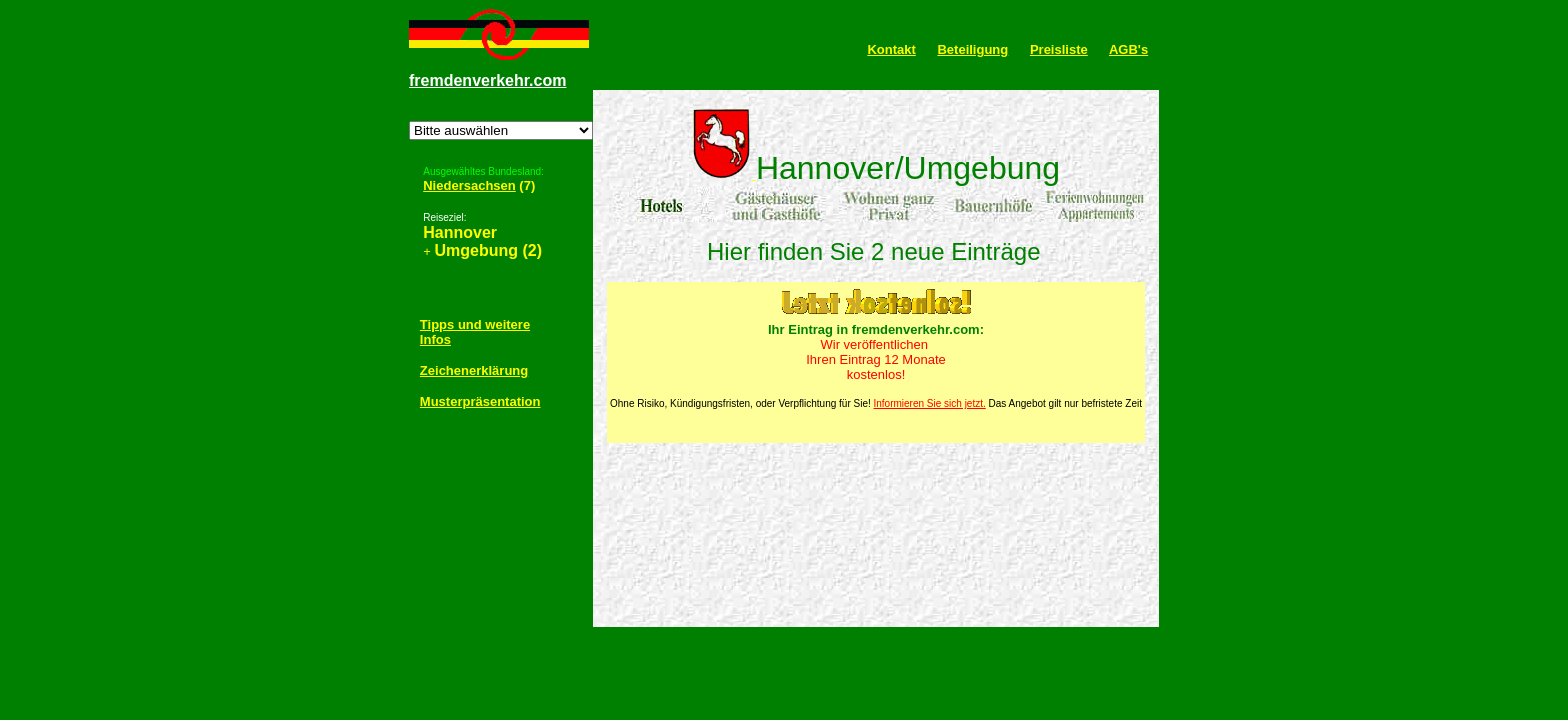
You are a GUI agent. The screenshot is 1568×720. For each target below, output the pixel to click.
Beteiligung (972, 49)
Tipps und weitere (475, 324)
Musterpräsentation (480, 401)
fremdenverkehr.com (487, 80)
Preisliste (1059, 49)
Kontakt (891, 49)
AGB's (1128, 49)
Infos (435, 339)
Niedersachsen (469, 185)
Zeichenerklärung (474, 370)
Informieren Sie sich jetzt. (930, 403)
